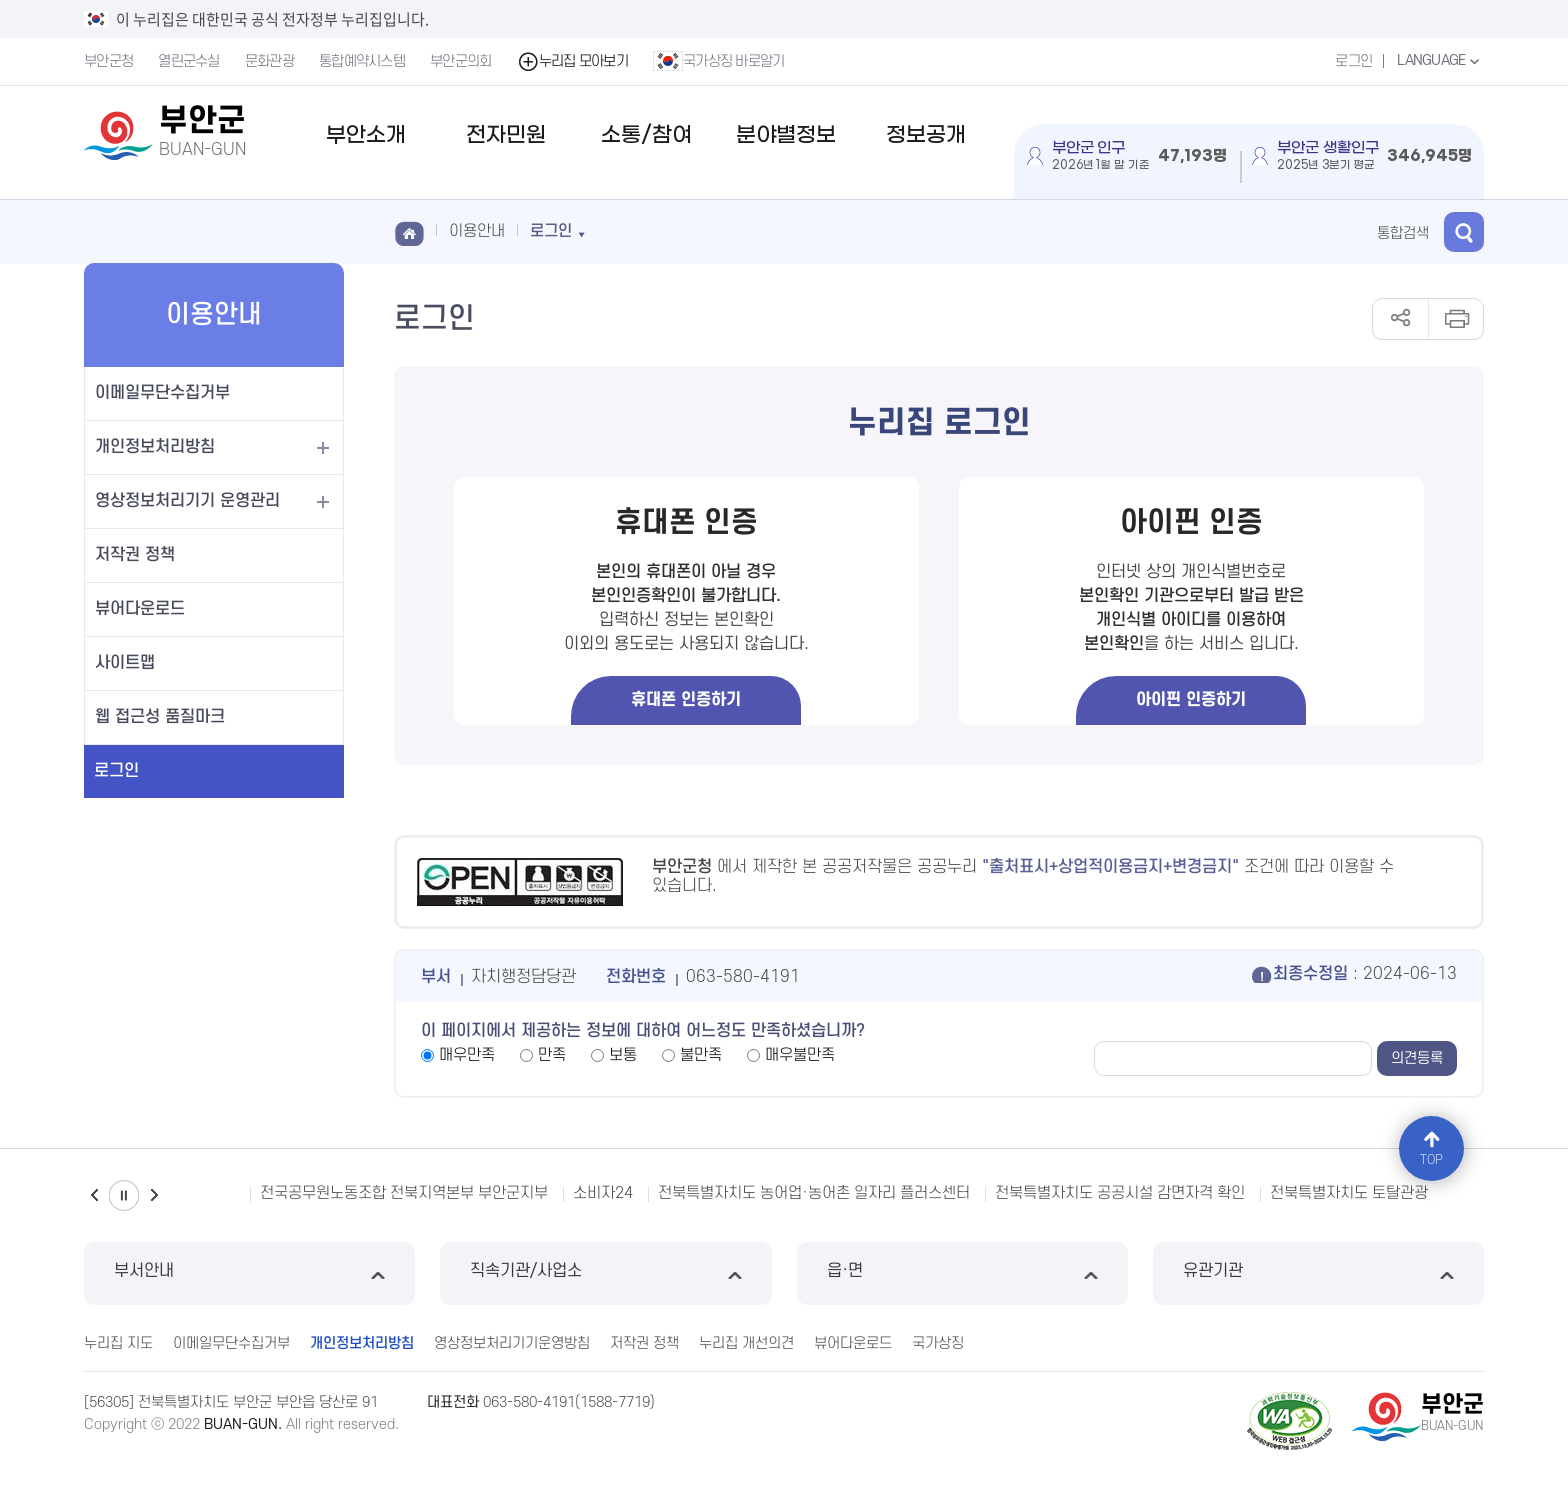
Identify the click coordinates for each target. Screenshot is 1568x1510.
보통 (623, 1055)
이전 (94, 1195)
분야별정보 (786, 135)
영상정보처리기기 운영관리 (187, 501)
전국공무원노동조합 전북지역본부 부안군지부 (404, 1193)
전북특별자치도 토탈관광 (1349, 1193)
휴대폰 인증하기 (686, 700)
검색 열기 (1464, 232)
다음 (154, 1195)
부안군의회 (461, 61)
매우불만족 (800, 1055)
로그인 (1353, 61)
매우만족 (467, 1055)
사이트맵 (125, 663)
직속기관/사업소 (605, 1273)
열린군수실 (189, 61)
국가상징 (938, 1343)
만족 (552, 1055)
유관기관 (1318, 1273)
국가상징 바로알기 (719, 61)
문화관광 (269, 61)
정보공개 (926, 135)
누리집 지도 (118, 1343)
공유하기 (1400, 319)
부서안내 (249, 1273)
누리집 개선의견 (746, 1343)
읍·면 (962, 1273)
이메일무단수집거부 (162, 393)
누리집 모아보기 (572, 61)
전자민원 (506, 135)
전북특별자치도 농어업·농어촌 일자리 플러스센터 (814, 1193)
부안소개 (366, 135)
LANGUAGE (1440, 61)
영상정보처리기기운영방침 (512, 1343)
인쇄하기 (1455, 319)
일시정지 (124, 1195)
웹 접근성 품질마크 (160, 717)
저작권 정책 (135, 555)
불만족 (701, 1055)
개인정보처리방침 (155, 447)
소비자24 (603, 1193)
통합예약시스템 (362, 61)
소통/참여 (646, 135)
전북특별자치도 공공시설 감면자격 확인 (1120, 1193)
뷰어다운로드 (140, 609)
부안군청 (108, 61)
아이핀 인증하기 (1191, 700)
